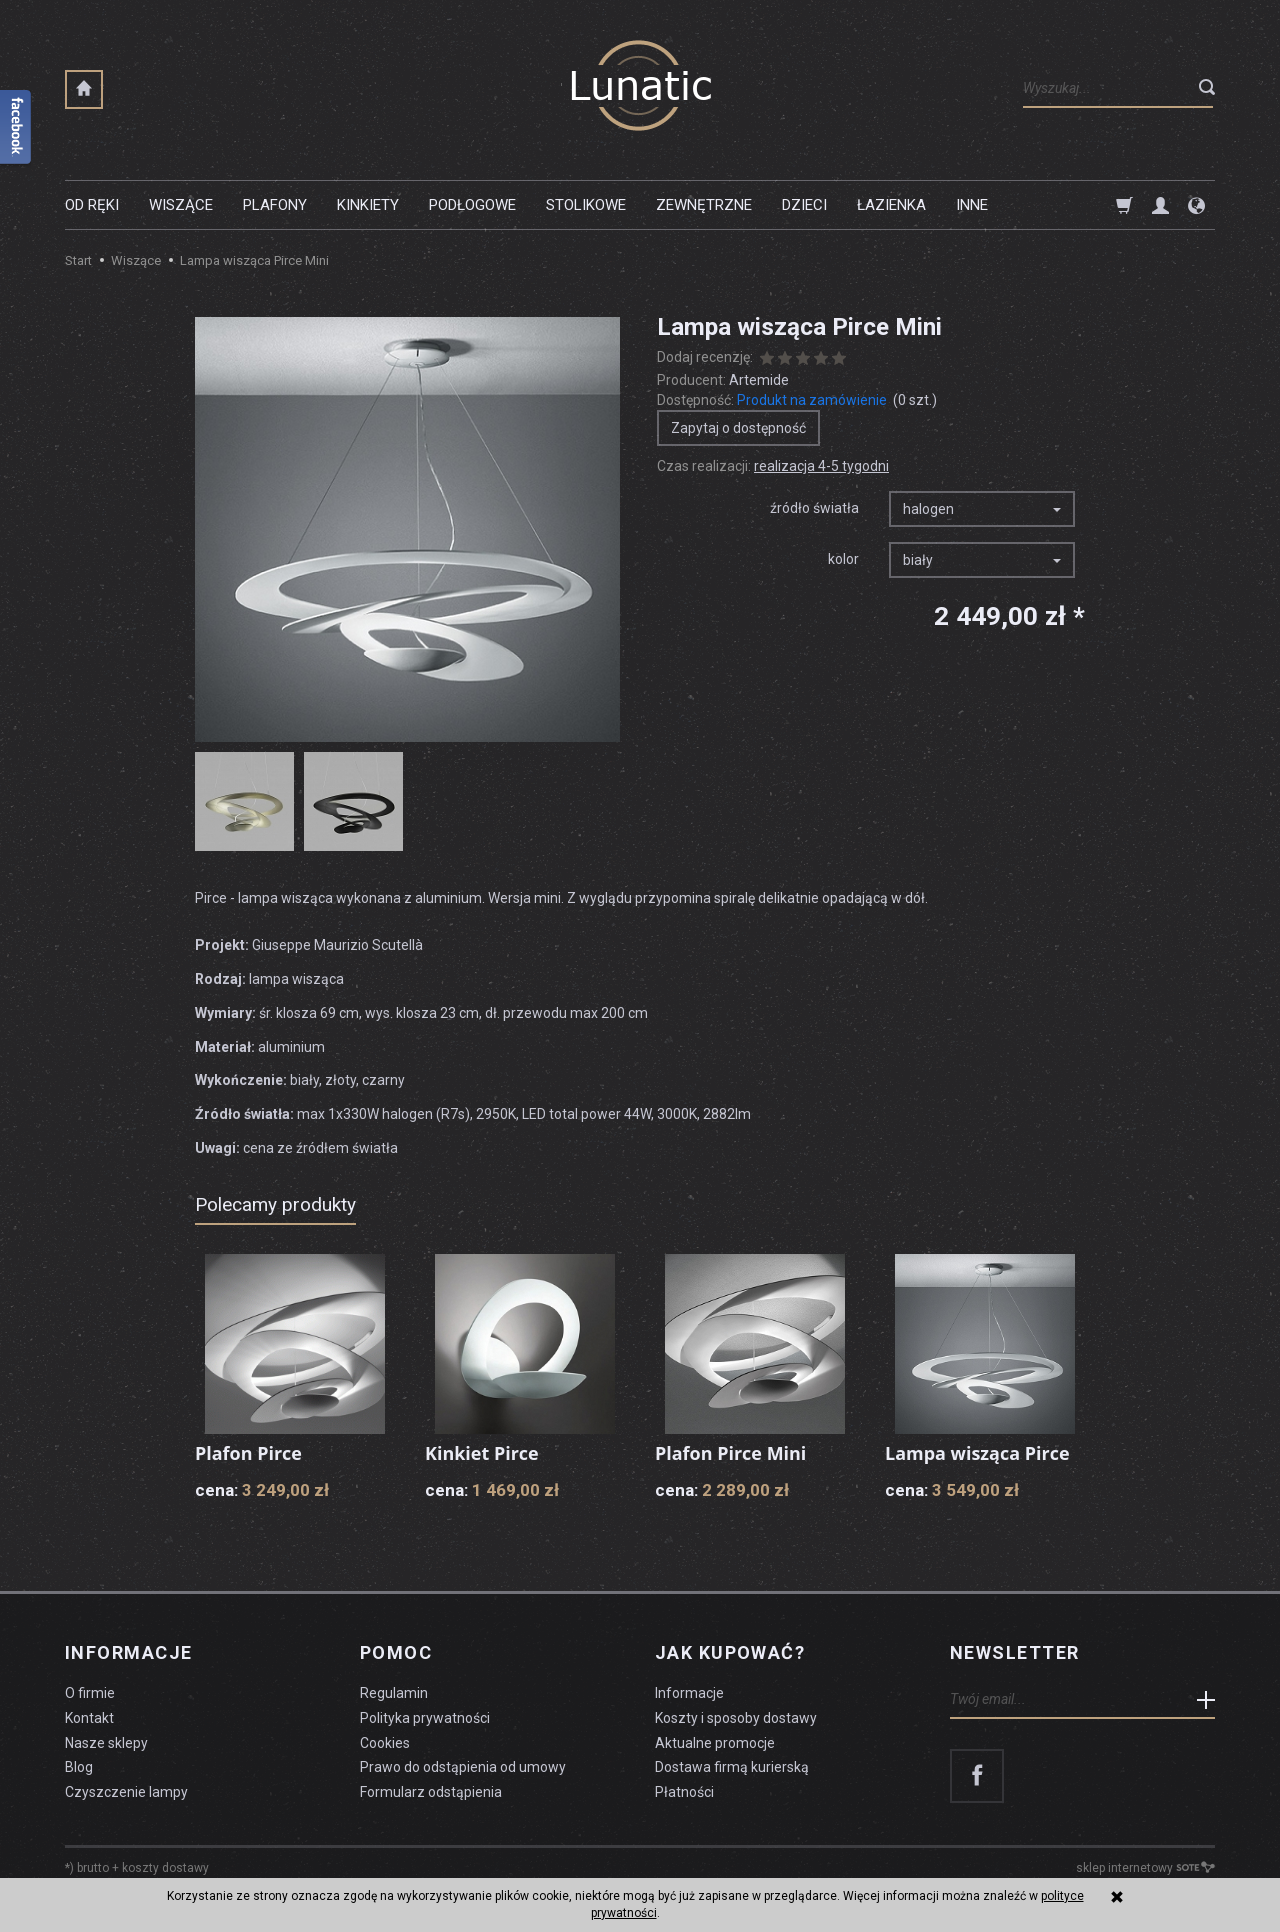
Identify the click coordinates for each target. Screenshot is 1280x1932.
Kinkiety (368, 205)
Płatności (684, 1792)
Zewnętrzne (704, 205)
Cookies (385, 1742)
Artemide (759, 380)
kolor (843, 559)
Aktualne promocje (715, 1742)
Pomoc (396, 1653)
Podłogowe (472, 205)
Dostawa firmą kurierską (732, 1767)
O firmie (90, 1693)
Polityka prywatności (425, 1717)
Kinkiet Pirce (482, 1453)
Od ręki (92, 205)
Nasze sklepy (106, 1742)
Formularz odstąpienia (431, 1792)
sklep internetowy (1145, 1868)
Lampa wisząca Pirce (977, 1453)
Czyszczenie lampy (126, 1792)
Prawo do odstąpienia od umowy (463, 1767)
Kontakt (89, 1717)
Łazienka (891, 205)
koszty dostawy (165, 1868)
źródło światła (814, 508)
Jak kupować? (730, 1653)
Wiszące (181, 205)
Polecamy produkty (275, 1204)
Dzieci (804, 205)
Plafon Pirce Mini (731, 1453)
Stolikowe (586, 205)
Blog (79, 1767)
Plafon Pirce (248, 1453)
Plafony (275, 205)
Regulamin (394, 1693)
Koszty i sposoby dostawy (736, 1717)
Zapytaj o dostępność (738, 428)
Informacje (128, 1653)
